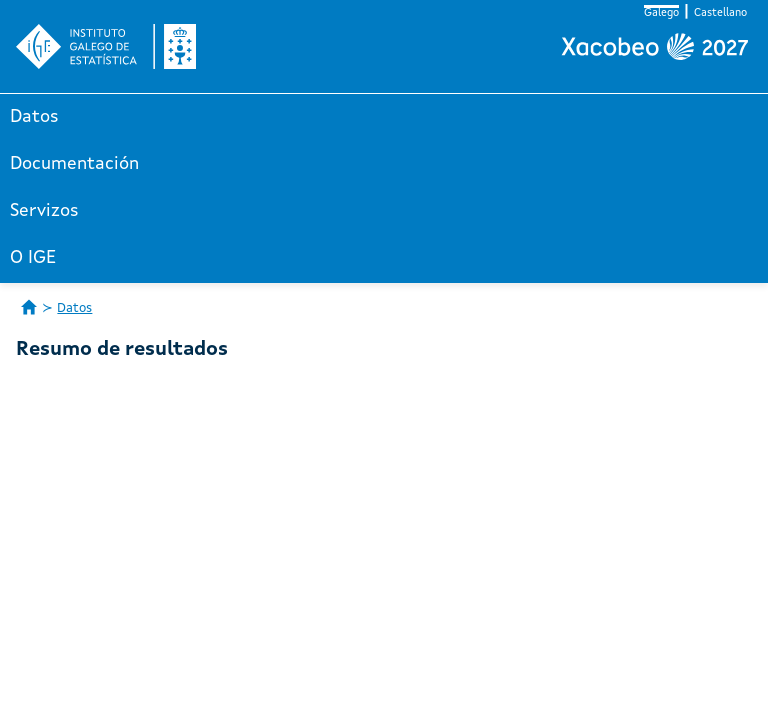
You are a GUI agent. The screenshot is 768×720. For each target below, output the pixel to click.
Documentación (74, 164)
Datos (34, 117)
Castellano (720, 13)
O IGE (33, 258)
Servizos (44, 211)
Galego (661, 13)
